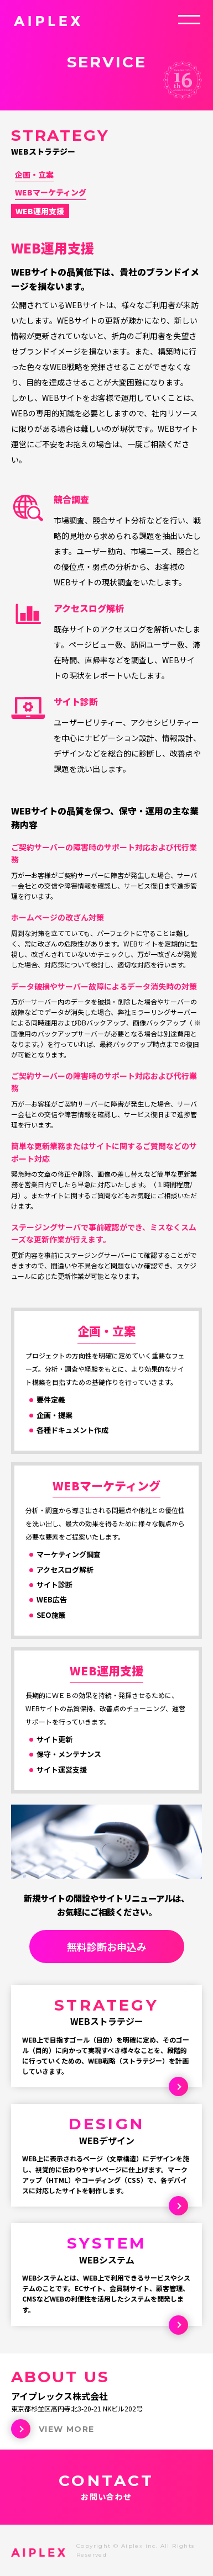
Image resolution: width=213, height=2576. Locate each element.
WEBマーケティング (50, 192)
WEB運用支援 (39, 210)
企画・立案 (34, 174)
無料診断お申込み (107, 1946)
